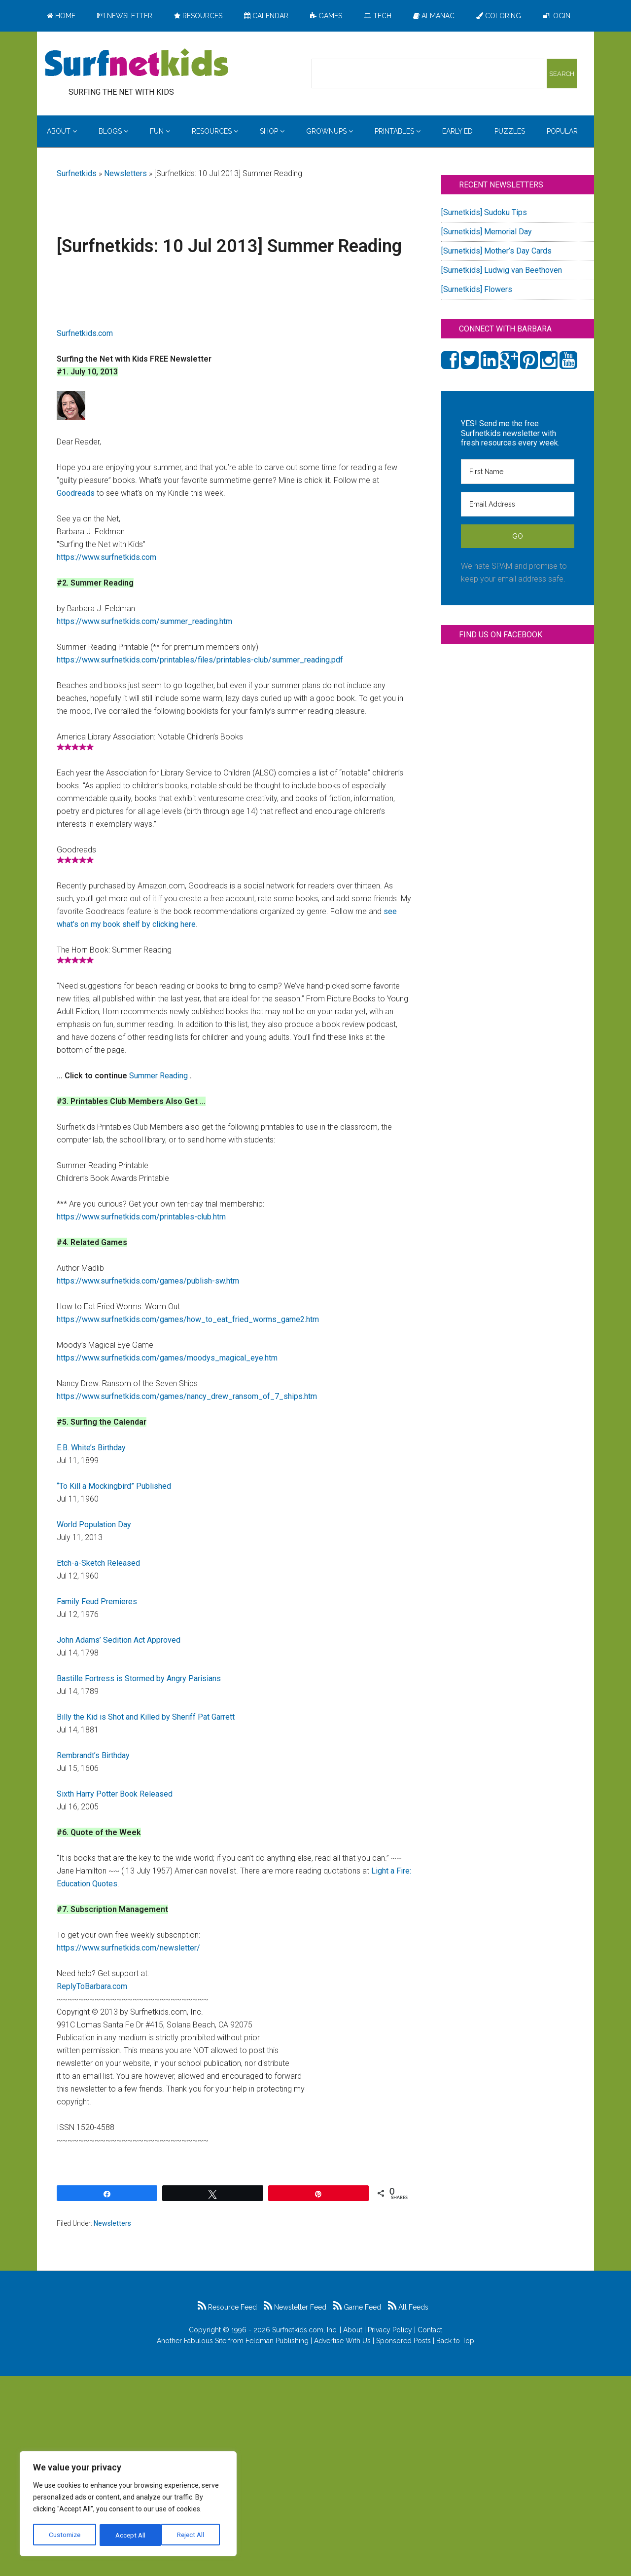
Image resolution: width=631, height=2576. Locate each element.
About (352, 2330)
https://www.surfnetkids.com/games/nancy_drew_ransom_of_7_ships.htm (187, 1396)
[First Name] (517, 471)
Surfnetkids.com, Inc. (305, 2330)
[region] (128, 2504)
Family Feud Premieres (97, 1601)
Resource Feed (227, 2307)
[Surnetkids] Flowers (476, 289)
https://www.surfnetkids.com (106, 557)
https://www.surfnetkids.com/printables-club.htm (141, 1216)
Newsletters (125, 173)
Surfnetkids (77, 173)
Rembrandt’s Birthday (93, 1755)
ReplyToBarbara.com (92, 1986)
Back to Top (455, 2341)
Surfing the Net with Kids (136, 63)
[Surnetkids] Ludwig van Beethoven (501, 270)
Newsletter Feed (295, 2307)
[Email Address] (517, 504)
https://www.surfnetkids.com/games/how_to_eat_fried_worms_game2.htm (188, 1319)
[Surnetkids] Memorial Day (486, 231)
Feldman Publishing (277, 2341)
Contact (430, 2330)
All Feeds (408, 2307)
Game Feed (357, 2307)
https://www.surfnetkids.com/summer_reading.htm (144, 621)
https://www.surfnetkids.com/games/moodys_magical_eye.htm (167, 1357)
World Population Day (94, 1524)
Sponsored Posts (403, 2341)
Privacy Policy (390, 2330)
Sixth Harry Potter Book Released (115, 1794)
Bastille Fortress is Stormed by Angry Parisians (139, 1678)
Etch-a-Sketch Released (98, 1563)
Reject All (129, 2535)
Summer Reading (159, 1075)
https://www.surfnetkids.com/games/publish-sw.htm (148, 1281)
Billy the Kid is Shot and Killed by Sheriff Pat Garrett (146, 1717)
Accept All (193, 2535)
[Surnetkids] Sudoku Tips (484, 212)
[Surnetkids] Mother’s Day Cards (496, 251)
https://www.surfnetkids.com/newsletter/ (128, 1947)
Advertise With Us (342, 2341)
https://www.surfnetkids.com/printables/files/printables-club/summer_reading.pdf (200, 659)
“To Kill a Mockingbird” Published (114, 1486)
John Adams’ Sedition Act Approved (118, 1640)
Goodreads (76, 493)
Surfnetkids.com (85, 333)
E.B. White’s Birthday (91, 1447)
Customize (65, 2535)
